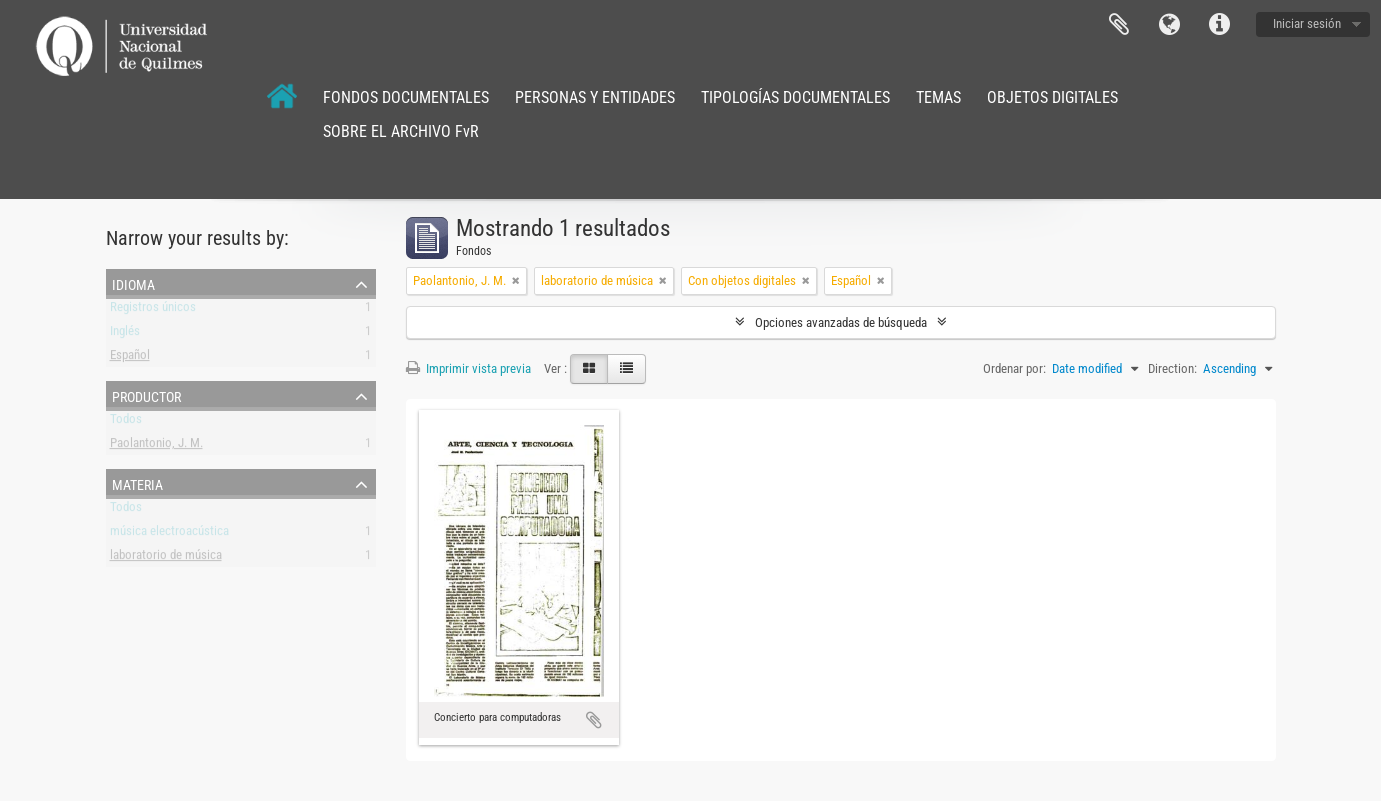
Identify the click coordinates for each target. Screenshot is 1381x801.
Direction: (1172, 368)
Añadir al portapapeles (594, 720)
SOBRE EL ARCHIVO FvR (401, 131)
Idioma (1169, 25)
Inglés (125, 334)
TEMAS (938, 97)
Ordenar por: (1014, 368)
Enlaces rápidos (1219, 25)
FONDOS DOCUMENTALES (406, 97)
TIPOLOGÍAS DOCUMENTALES (795, 97)
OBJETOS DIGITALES (1052, 97)
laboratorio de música (166, 558)
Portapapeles (1119, 25)
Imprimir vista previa (468, 368)
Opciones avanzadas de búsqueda (841, 322)
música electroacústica (169, 534)
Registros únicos (153, 310)
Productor (146, 395)
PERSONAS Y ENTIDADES (595, 97)
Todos (126, 422)
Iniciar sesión (1307, 23)
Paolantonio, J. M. (156, 446)
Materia (137, 483)
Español (130, 358)
